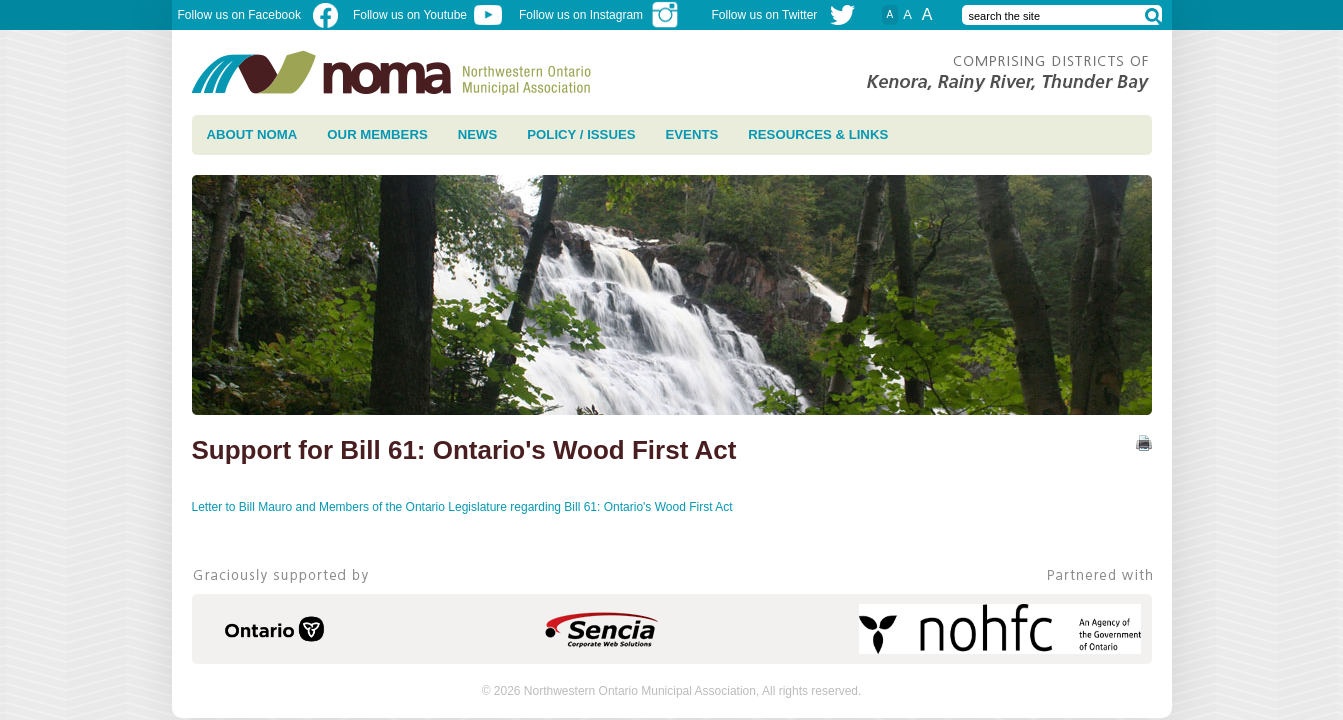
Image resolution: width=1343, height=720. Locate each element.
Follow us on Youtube (427, 15)
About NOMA (252, 134)
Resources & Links (818, 134)
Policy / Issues (581, 134)
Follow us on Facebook (258, 15)
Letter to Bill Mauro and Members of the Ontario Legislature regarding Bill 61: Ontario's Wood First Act (464, 507)
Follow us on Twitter (765, 15)
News (478, 134)
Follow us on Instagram (599, 15)
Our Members (377, 134)
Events (692, 134)
